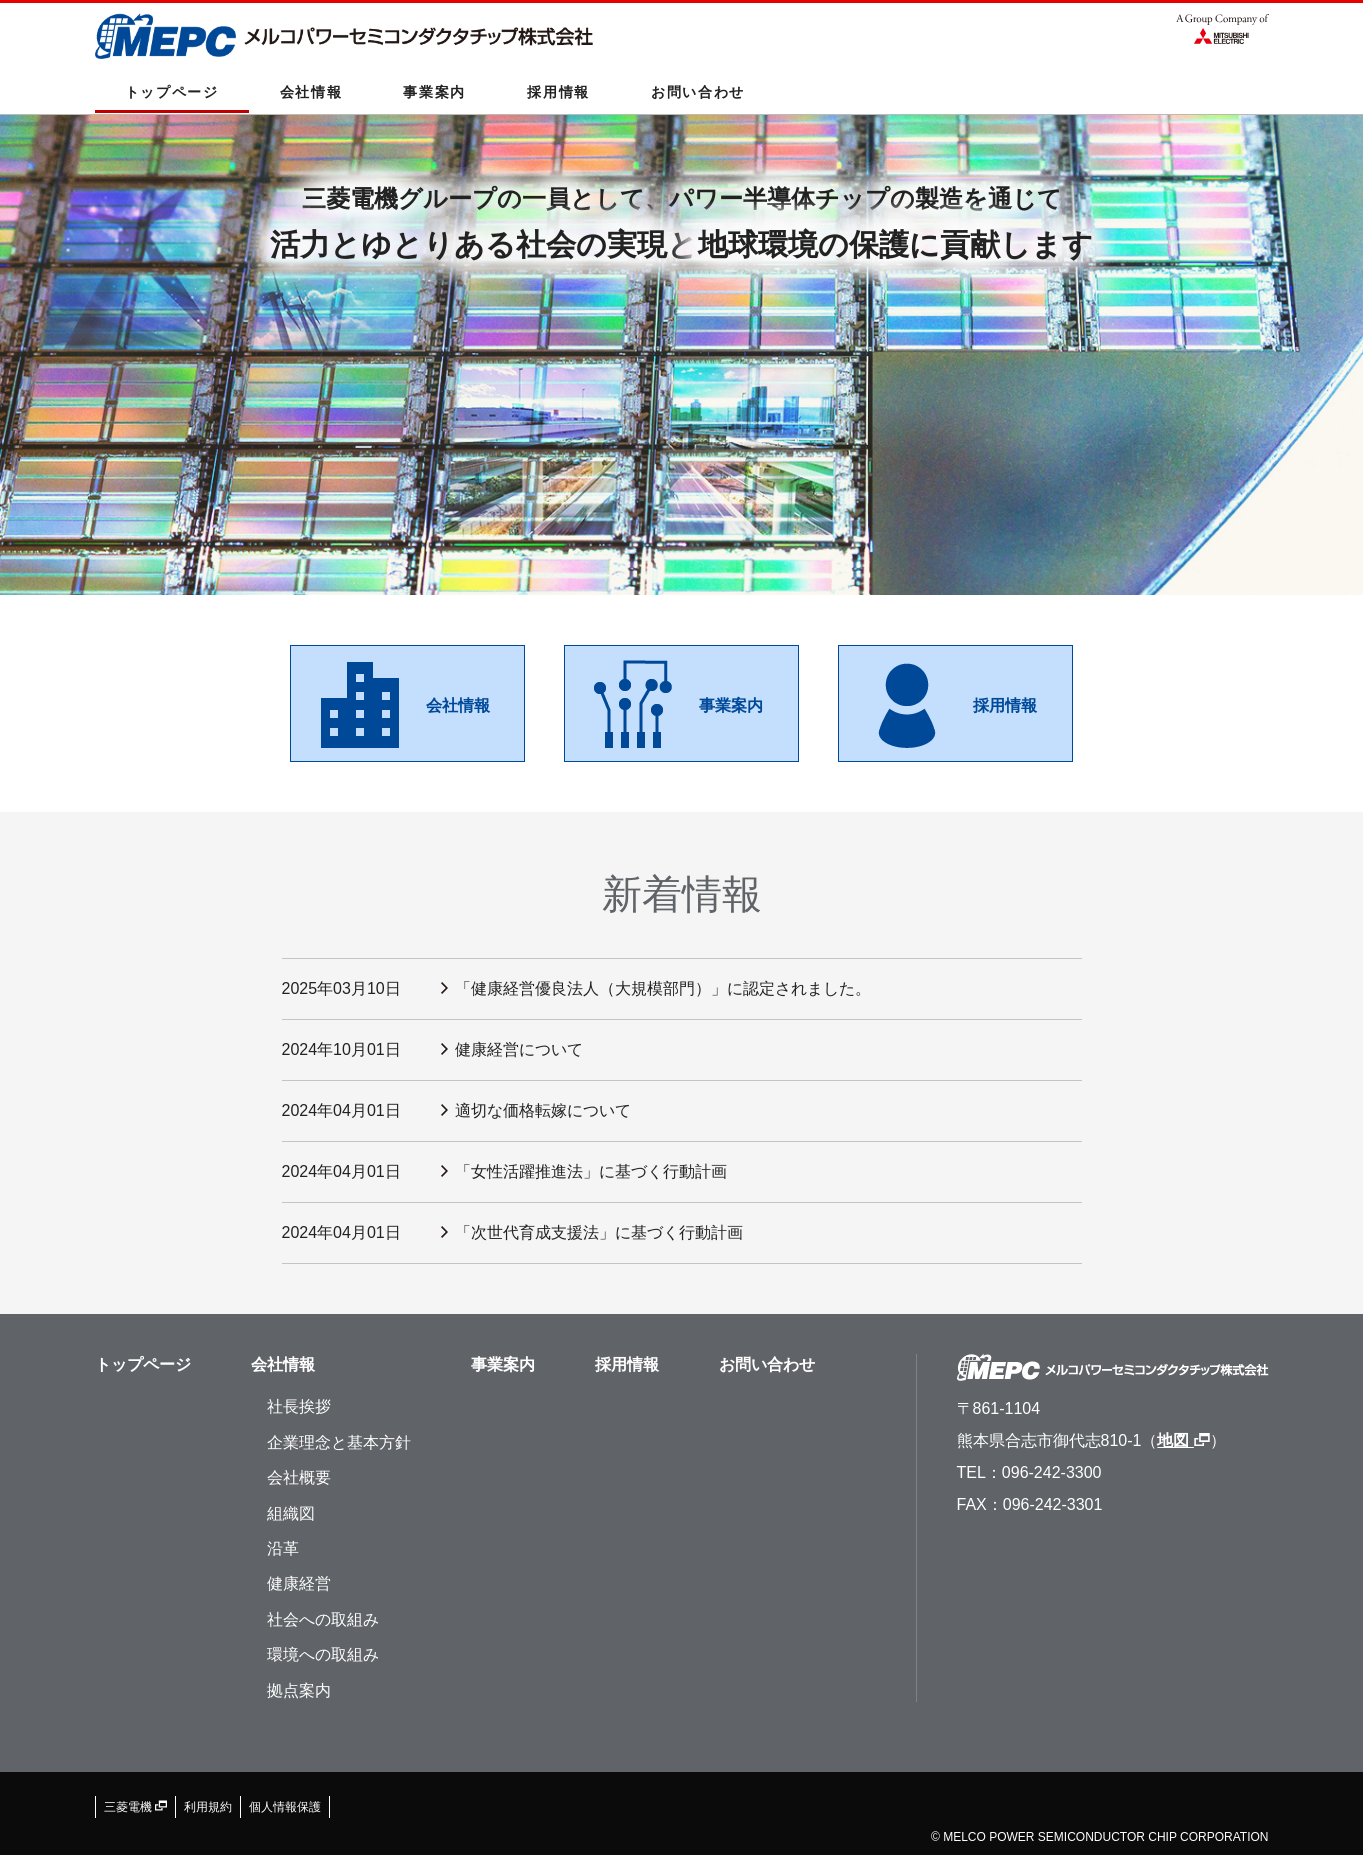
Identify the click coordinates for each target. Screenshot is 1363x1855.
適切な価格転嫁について (543, 1110)
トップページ (172, 92)
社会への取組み (323, 1619)
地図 (1183, 1440)
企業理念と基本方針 (339, 1442)
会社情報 (311, 92)
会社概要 (299, 1477)
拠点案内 (299, 1690)
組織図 (291, 1513)
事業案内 (434, 92)
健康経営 (299, 1583)
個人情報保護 (285, 1807)
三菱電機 (135, 1807)
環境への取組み (323, 1654)
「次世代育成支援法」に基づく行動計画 (599, 1232)
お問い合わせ (698, 92)
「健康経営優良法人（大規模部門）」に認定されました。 (663, 988)
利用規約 (208, 1807)
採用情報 (558, 92)
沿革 (283, 1548)
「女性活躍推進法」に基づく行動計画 (591, 1171)
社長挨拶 (299, 1406)
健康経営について (519, 1049)
